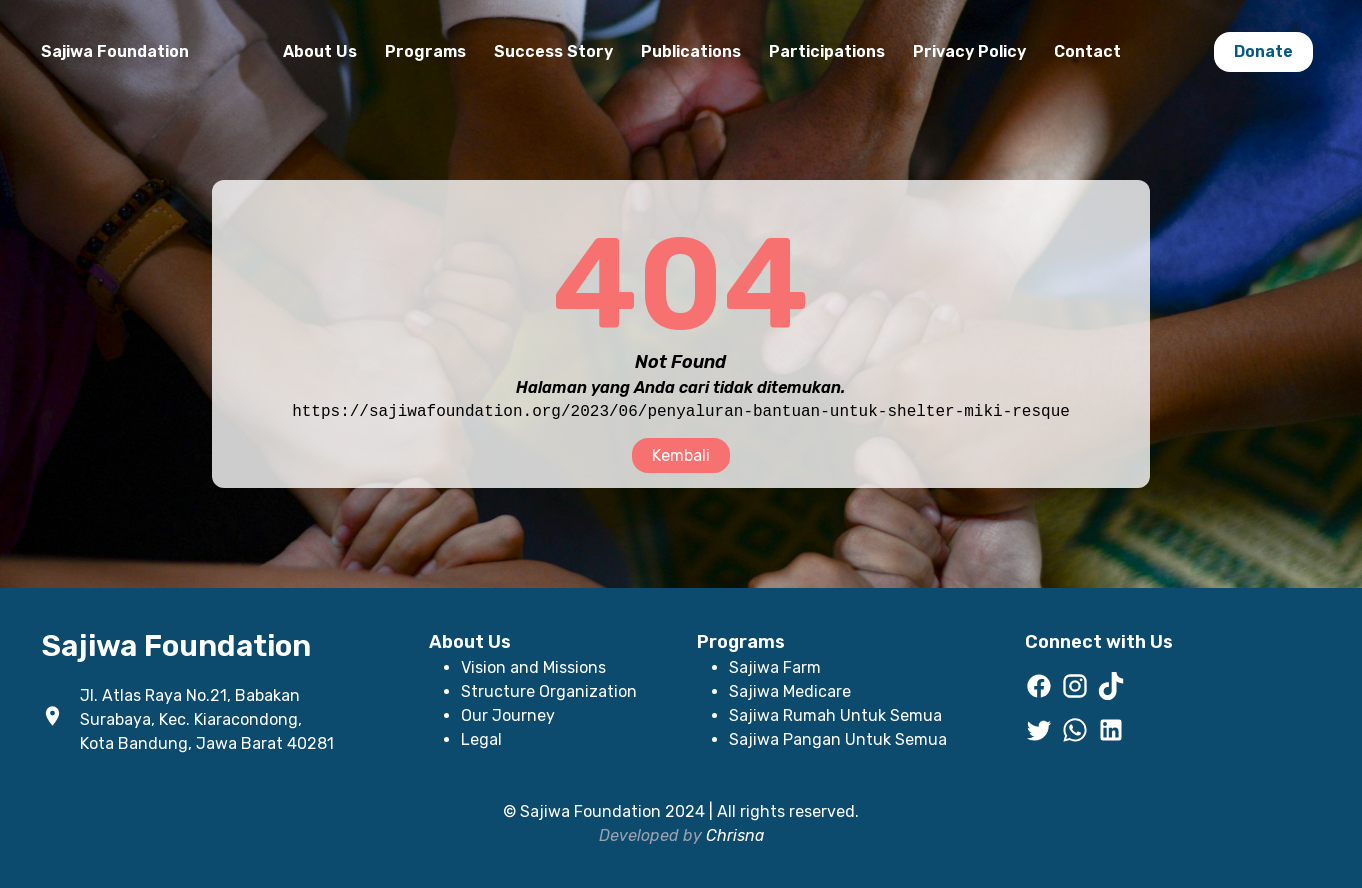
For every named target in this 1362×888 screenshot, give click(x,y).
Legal (481, 739)
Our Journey (508, 715)
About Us (320, 51)
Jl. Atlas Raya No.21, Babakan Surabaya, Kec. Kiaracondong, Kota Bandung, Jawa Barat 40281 (207, 719)
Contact (1087, 51)
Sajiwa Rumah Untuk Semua (835, 715)
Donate (1263, 51)
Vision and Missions (533, 667)
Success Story (553, 51)
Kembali (681, 455)
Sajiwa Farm (775, 667)
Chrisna (735, 835)
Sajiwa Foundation (115, 51)
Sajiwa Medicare (790, 691)
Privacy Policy (969, 51)
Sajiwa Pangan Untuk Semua (838, 739)
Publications (691, 51)
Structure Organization (549, 691)
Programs (425, 51)
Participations (827, 51)
